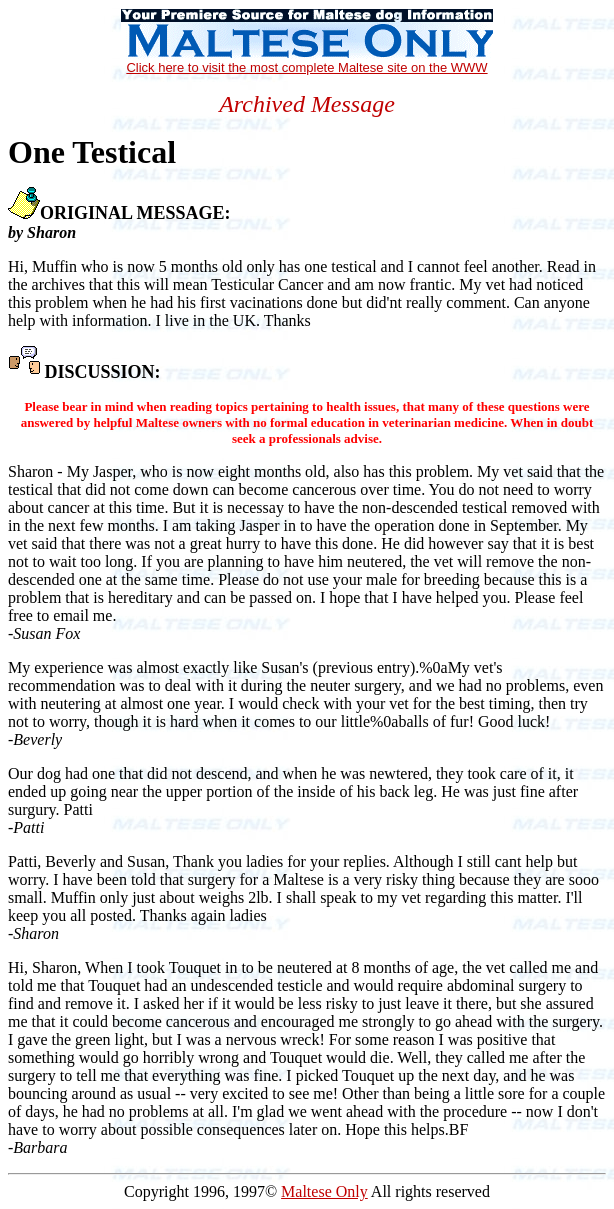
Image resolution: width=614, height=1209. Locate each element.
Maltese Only (324, 1191)
